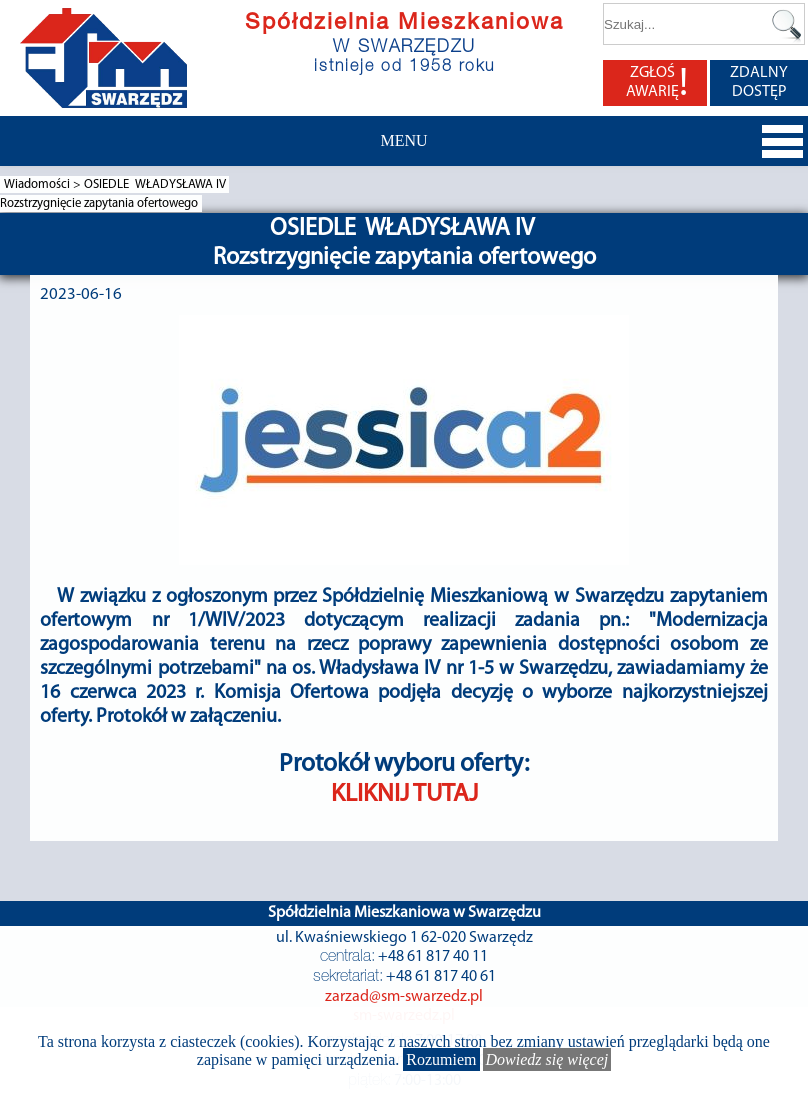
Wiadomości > (44, 184)
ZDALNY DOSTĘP (759, 82)
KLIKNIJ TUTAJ (404, 794)
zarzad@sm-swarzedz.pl (404, 997)
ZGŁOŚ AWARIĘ (657, 83)
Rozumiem (441, 1059)
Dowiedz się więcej (547, 1059)
